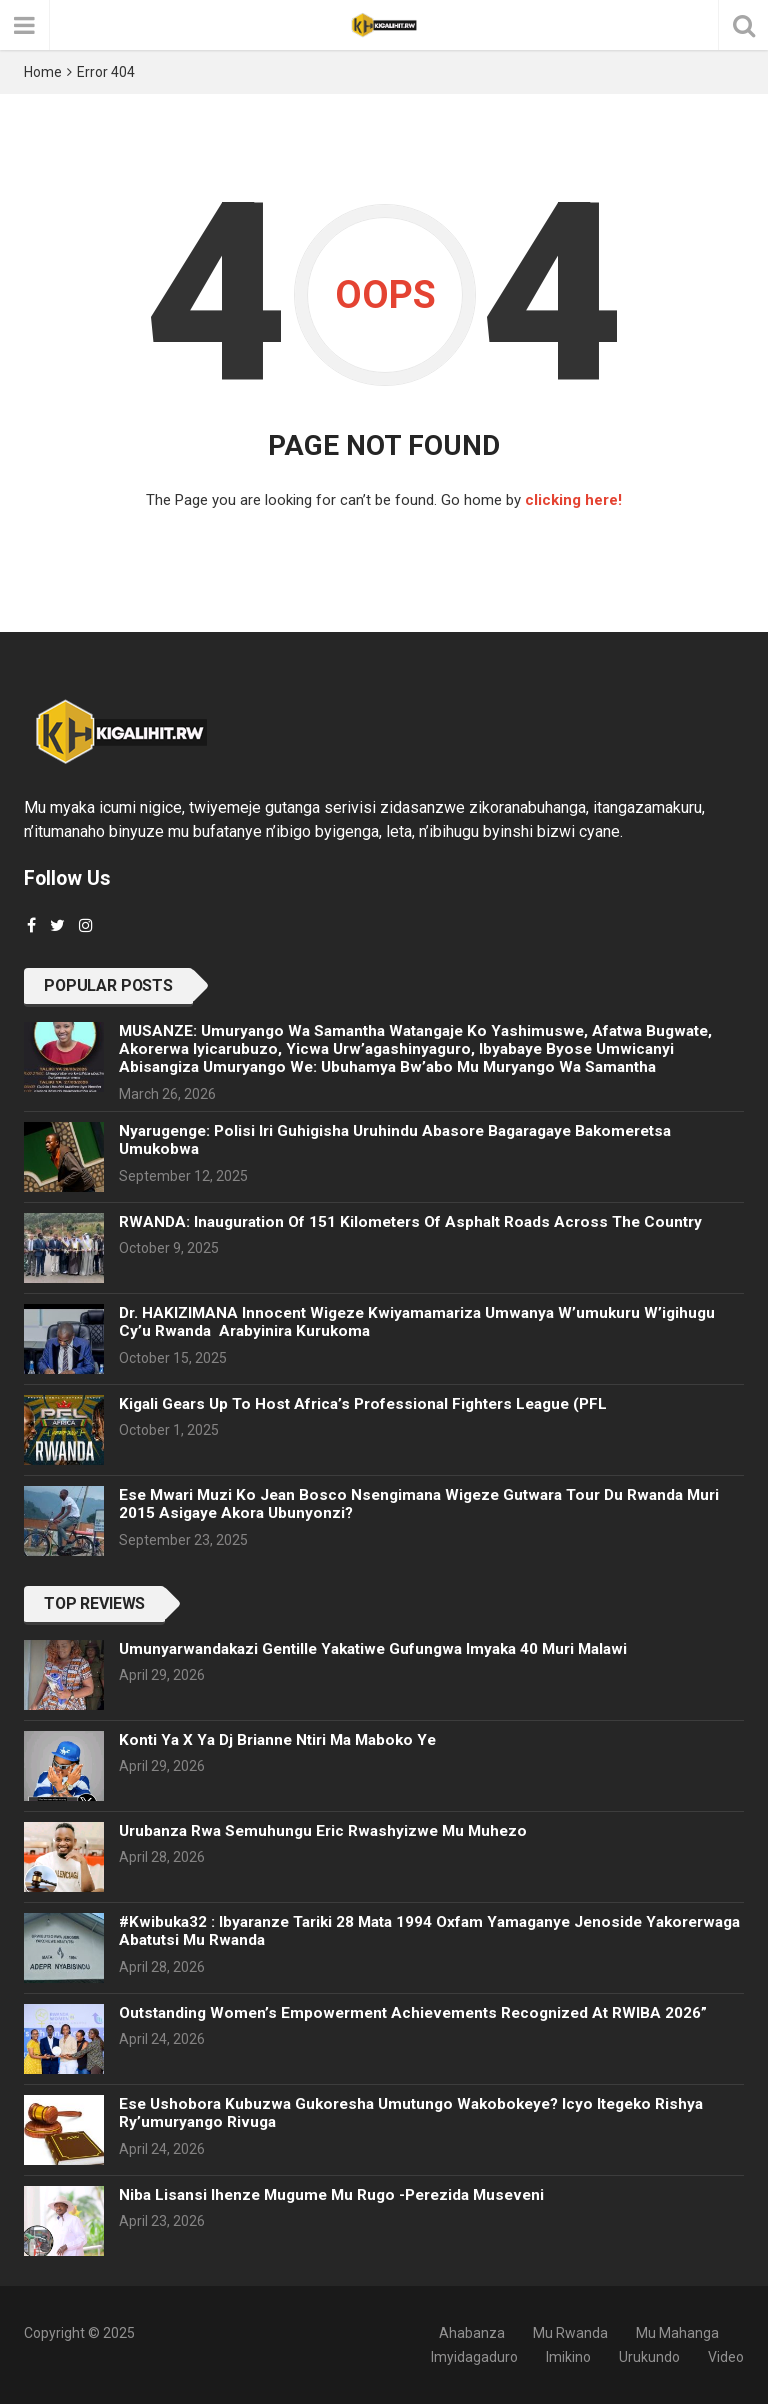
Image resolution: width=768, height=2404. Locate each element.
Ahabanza (472, 2333)
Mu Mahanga (677, 2333)
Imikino (568, 2357)
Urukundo (649, 2357)
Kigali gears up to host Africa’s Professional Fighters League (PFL (363, 1404)
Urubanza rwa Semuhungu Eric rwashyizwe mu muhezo (323, 1831)
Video (726, 2357)
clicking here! (573, 500)
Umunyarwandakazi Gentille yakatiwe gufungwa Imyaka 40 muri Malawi (373, 1649)
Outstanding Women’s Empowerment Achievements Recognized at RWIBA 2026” (413, 2013)
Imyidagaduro (474, 2357)
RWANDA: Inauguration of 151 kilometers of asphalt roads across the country (410, 1222)
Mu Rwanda (570, 2333)
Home (43, 72)
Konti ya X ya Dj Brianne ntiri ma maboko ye (277, 1740)
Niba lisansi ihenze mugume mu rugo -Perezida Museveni (331, 2195)
